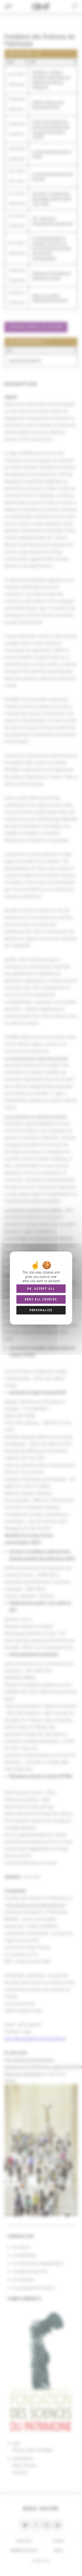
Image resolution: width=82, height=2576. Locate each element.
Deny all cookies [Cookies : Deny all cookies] (41, 1299)
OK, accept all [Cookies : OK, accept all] (41, 1289)
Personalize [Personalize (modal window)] (41, 1310)
